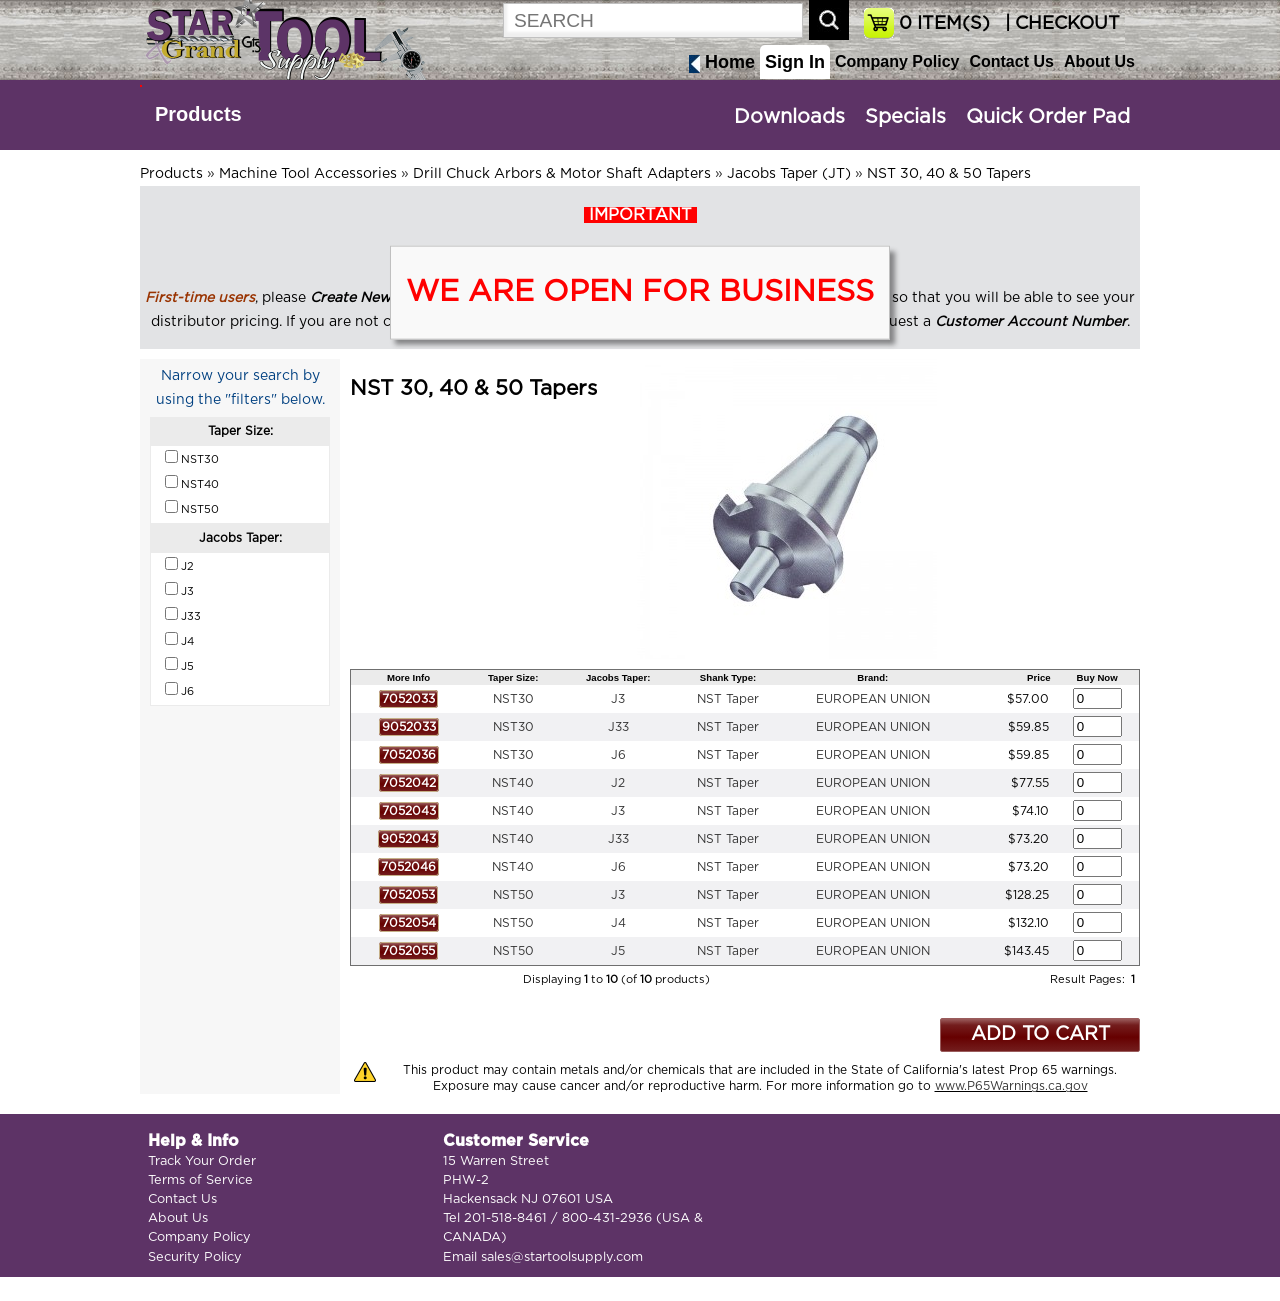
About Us (1099, 61)
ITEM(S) (944, 24)
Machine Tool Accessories (308, 174)
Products (198, 114)
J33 (618, 727)
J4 (618, 923)
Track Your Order (202, 1161)
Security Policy (195, 1257)
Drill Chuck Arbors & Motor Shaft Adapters (562, 174)
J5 (618, 951)
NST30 (513, 699)
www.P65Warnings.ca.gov (1011, 1086)
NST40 (513, 783)
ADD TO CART (1040, 1034)
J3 (618, 699)
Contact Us (1011, 61)
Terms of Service (200, 1180)
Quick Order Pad (1048, 117)
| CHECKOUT (1060, 24)
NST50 (513, 895)
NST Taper (728, 699)
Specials (905, 117)
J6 (618, 755)
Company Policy (897, 61)
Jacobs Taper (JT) (789, 174)
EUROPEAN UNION (873, 699)
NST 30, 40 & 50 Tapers (949, 174)
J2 (618, 783)
